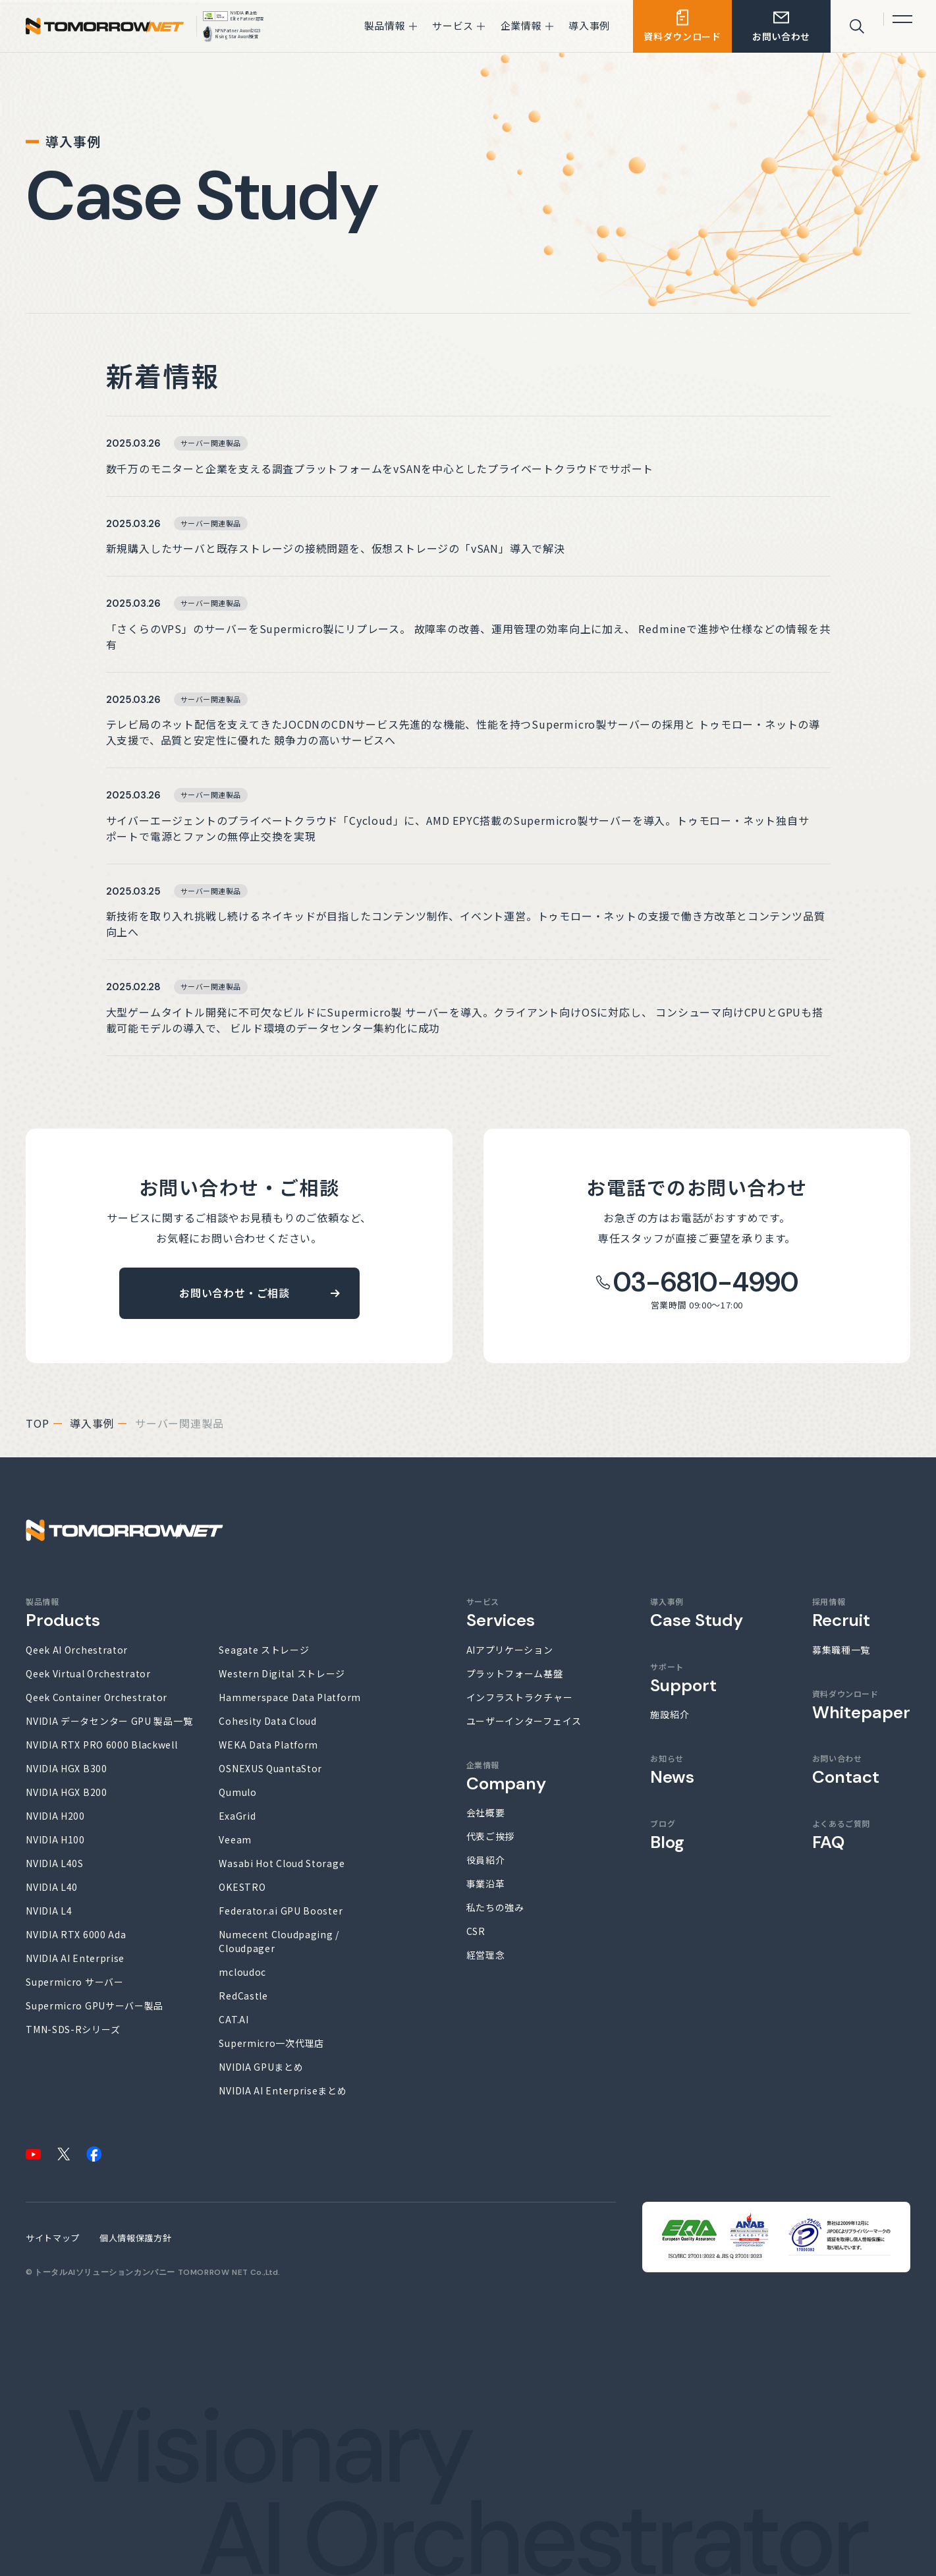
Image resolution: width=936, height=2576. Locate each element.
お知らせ (672, 1769)
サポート (683, 1678)
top (37, 1423)
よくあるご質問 (841, 1835)
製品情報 (63, 1613)
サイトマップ (53, 2237)
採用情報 (841, 1613)
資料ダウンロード (861, 1705)
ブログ (667, 1835)
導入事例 (92, 1423)
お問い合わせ (845, 1769)
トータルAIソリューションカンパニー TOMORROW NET (141, 2272)
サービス (500, 1613)
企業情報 (506, 1776)
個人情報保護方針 (135, 2237)
